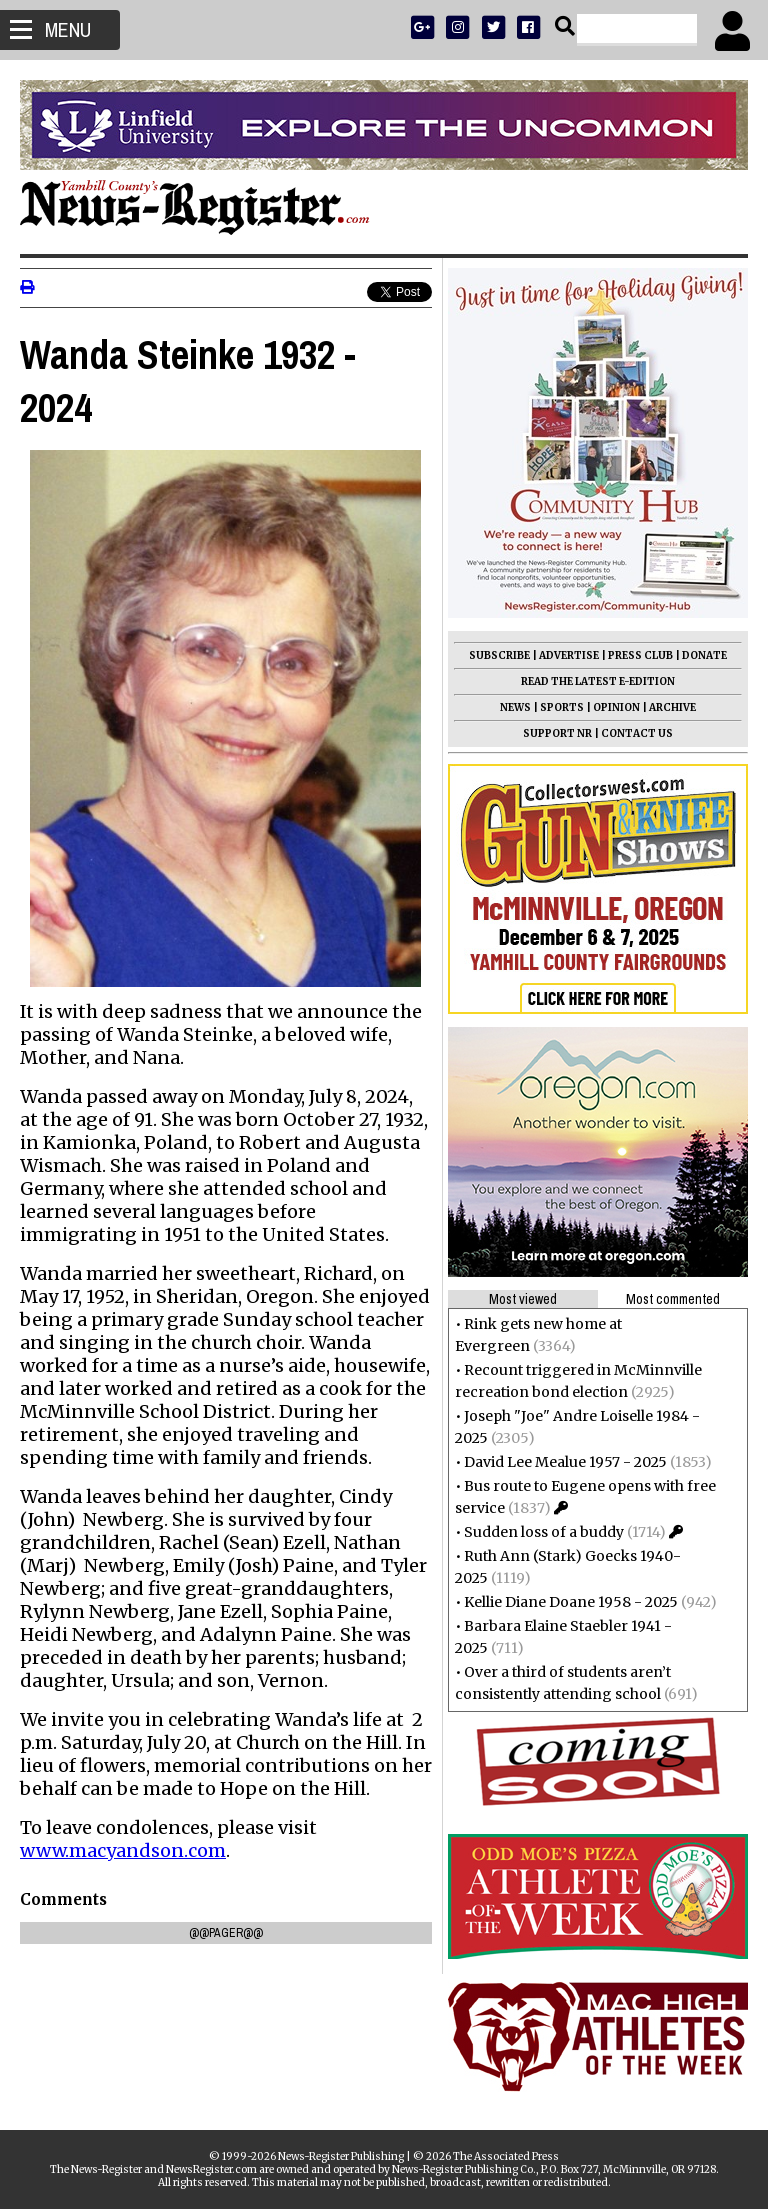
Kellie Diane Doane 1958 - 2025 (571, 1602)
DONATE (704, 655)
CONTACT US (637, 733)
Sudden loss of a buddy (544, 1532)
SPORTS (562, 707)
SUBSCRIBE (499, 655)
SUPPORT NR (557, 733)
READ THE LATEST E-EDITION (598, 681)
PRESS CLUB (640, 655)
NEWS (515, 707)
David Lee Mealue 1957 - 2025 (565, 1462)
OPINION (616, 707)
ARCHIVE (672, 707)
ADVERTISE (569, 655)
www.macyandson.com (123, 1844)
